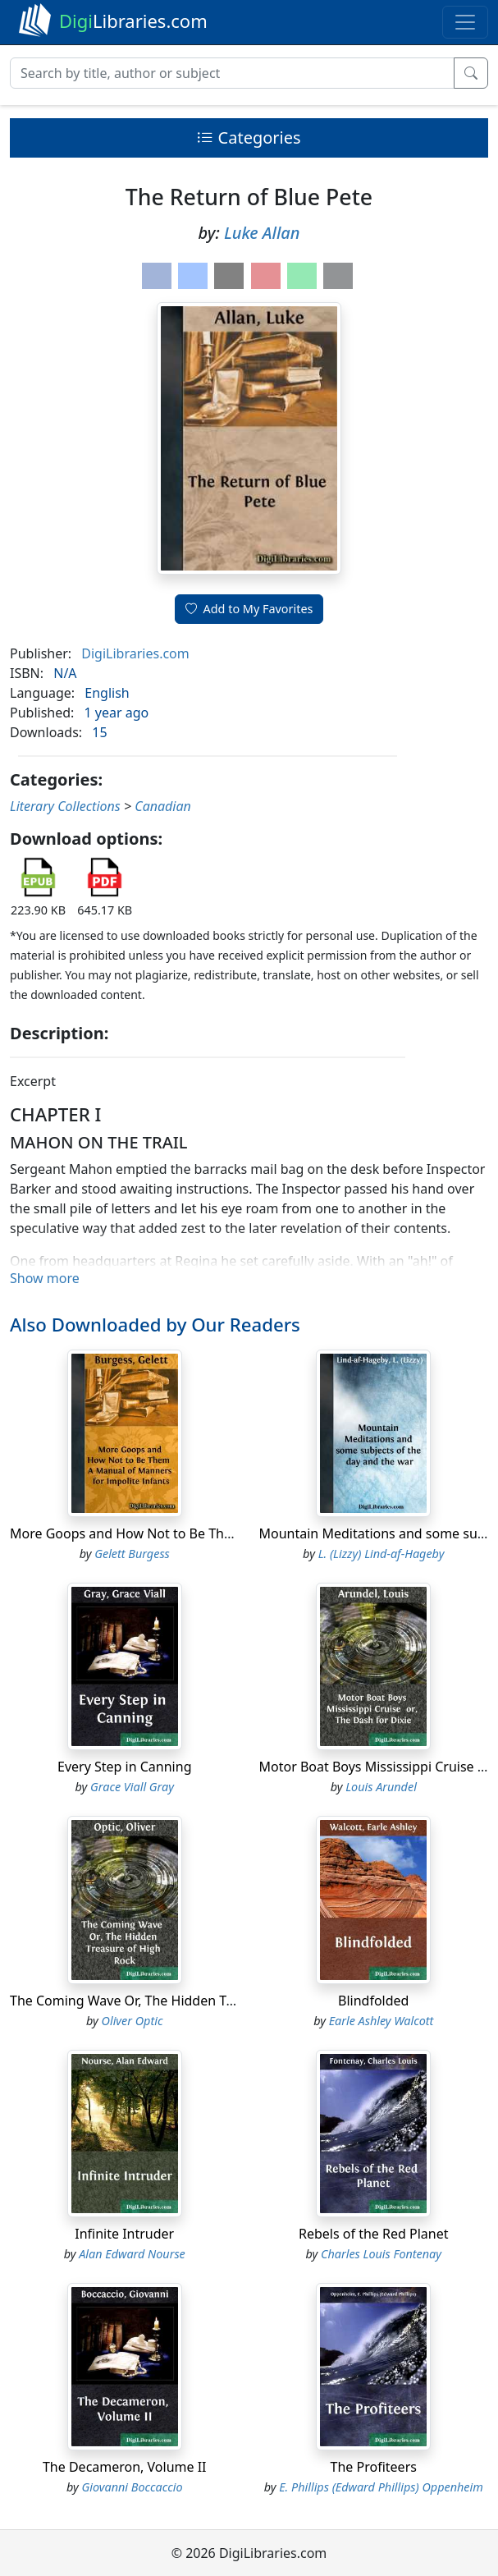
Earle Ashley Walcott (381, 2020)
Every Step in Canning (124, 1767)
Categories (248, 137)
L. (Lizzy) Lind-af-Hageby (381, 1553)
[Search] (232, 73)
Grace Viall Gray (132, 1786)
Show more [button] (45, 1278)
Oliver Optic (132, 2020)
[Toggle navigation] (465, 22)
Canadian (163, 806)
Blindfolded (373, 2001)
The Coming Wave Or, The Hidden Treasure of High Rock (182, 2001)
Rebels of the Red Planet (373, 2234)
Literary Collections (65, 806)
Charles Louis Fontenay (381, 2254)
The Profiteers (374, 2467)
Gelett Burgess (132, 1553)
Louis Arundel (381, 1786)
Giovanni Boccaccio (131, 2487)
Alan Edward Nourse (132, 2254)
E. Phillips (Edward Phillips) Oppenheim (381, 2487)
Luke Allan (262, 233)
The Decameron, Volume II (125, 2467)
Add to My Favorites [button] (249, 608)
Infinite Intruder (124, 2234)
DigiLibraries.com (135, 653)
